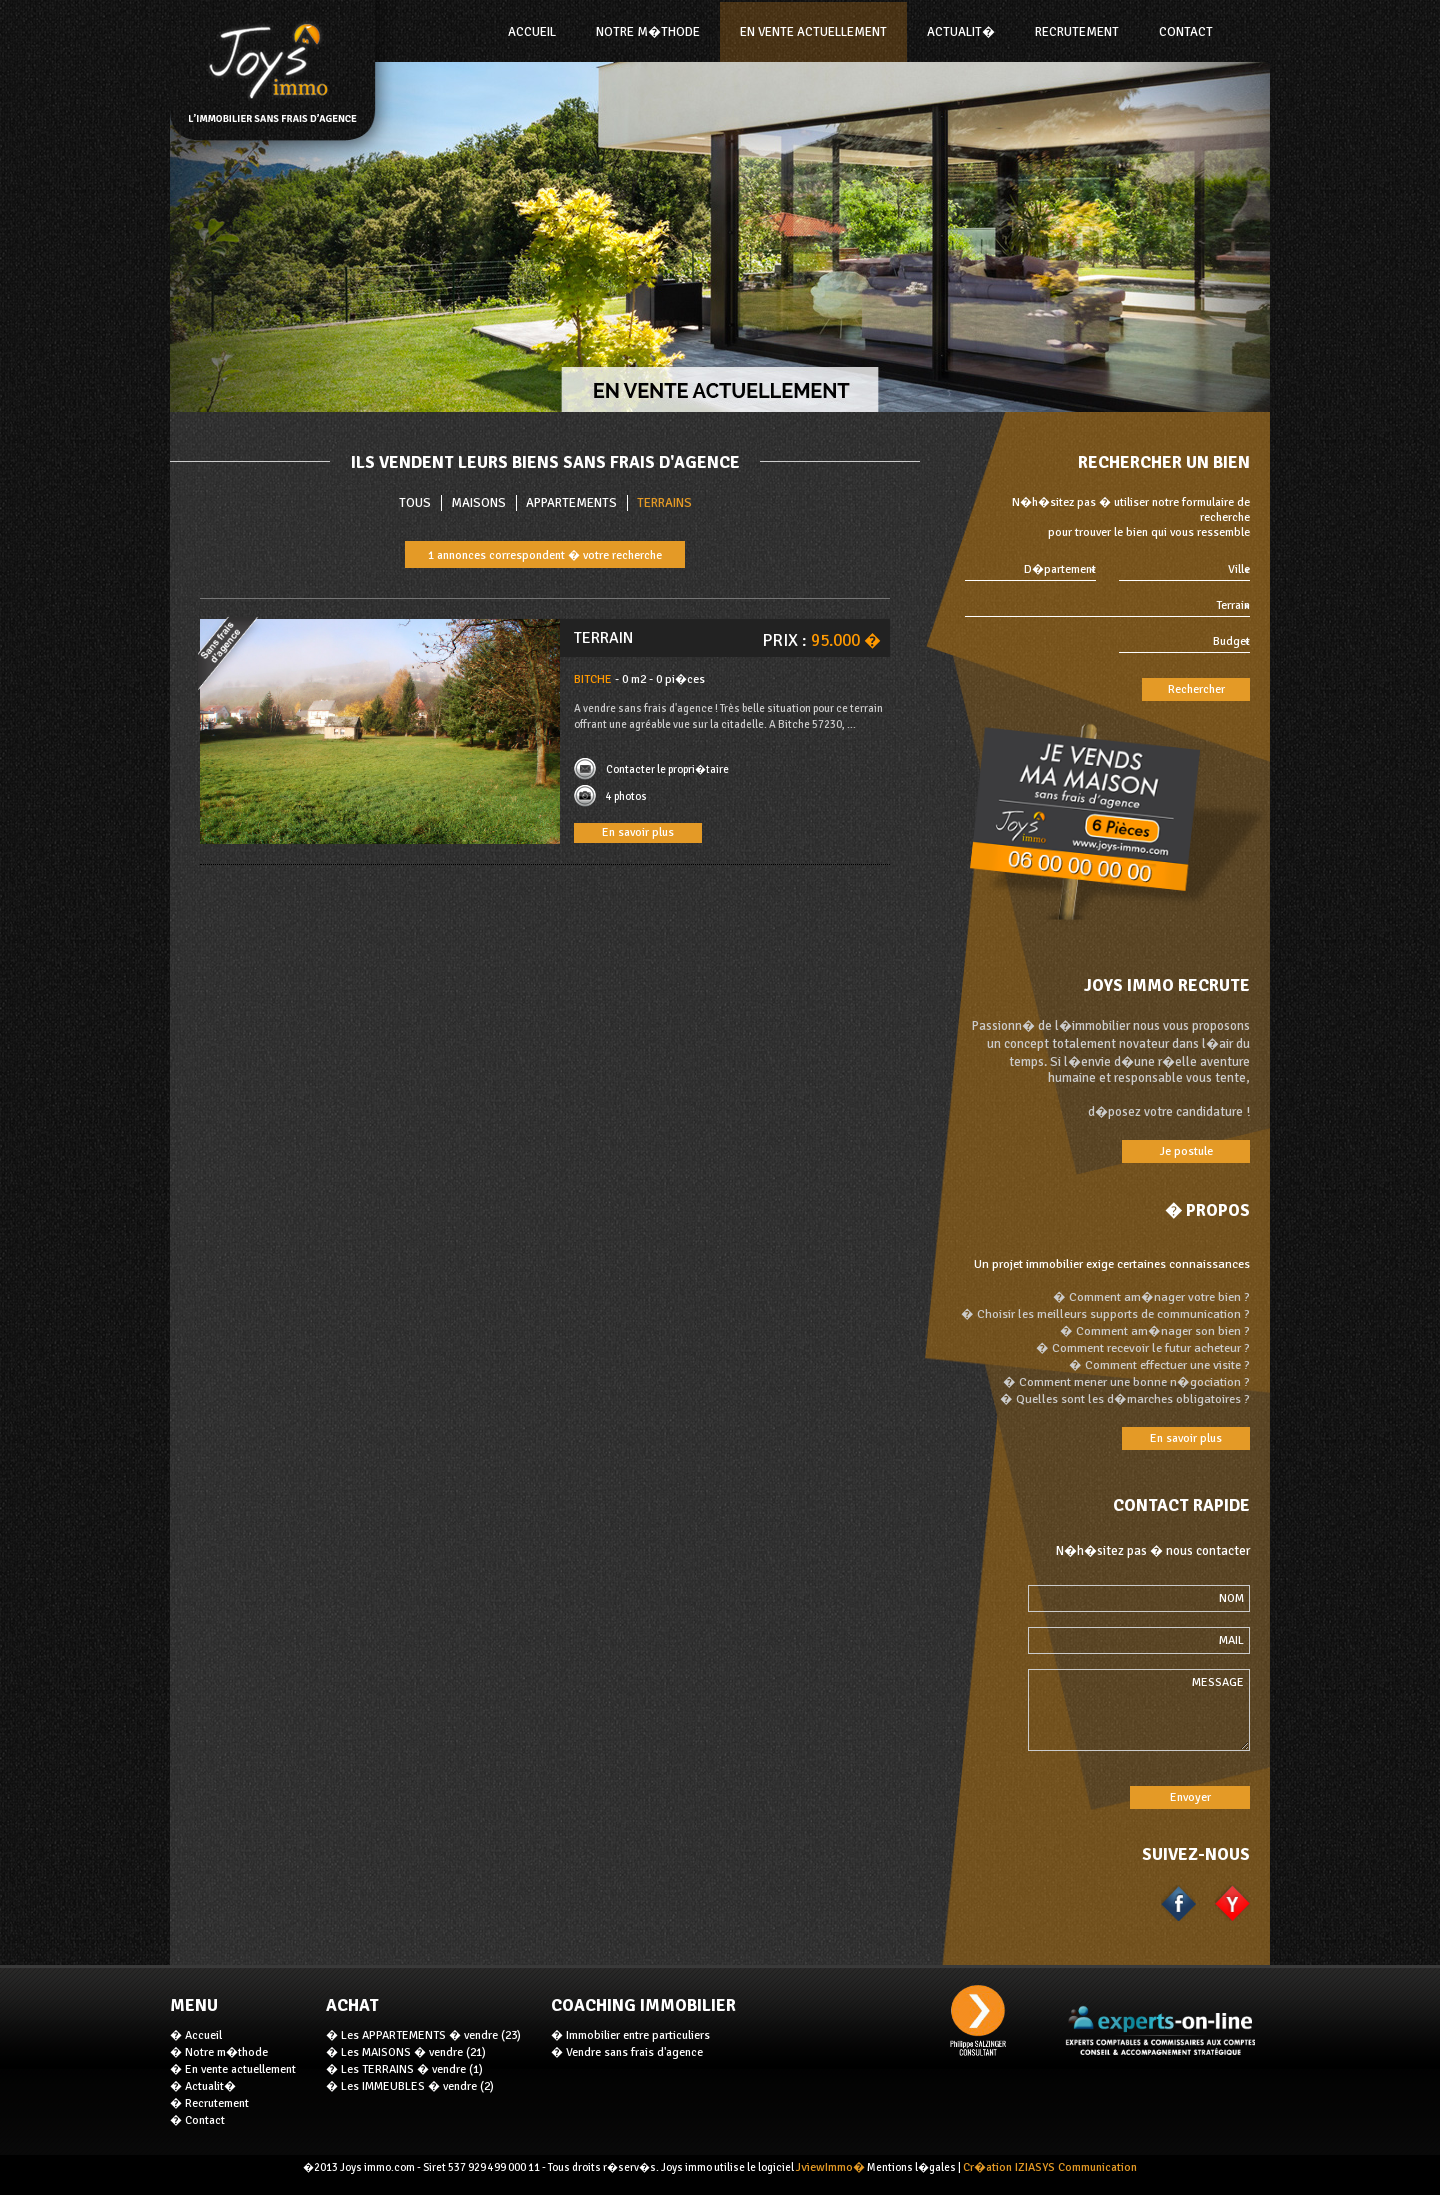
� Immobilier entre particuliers (630, 2035)
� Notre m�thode (219, 2052)
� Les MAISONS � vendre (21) (406, 2052)
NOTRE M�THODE (648, 32)
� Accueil (196, 2035)
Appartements (571, 503)
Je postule (1186, 1151)
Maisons (478, 503)
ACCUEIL (532, 32)
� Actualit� (203, 2086)
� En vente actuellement (233, 2069)
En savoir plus (638, 832)
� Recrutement (209, 2103)
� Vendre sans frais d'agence (627, 2052)
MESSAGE (1139, 1710)
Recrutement (1077, 32)
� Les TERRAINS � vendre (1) (404, 2069)
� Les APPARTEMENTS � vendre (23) (423, 2035)
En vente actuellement (813, 32)
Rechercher (1196, 689)
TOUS (415, 503)
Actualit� (961, 32)
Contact (1186, 32)
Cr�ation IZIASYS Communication (1050, 2167)
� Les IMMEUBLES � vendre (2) (410, 2086)
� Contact (197, 2120)
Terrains (664, 503)
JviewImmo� (830, 2167)
